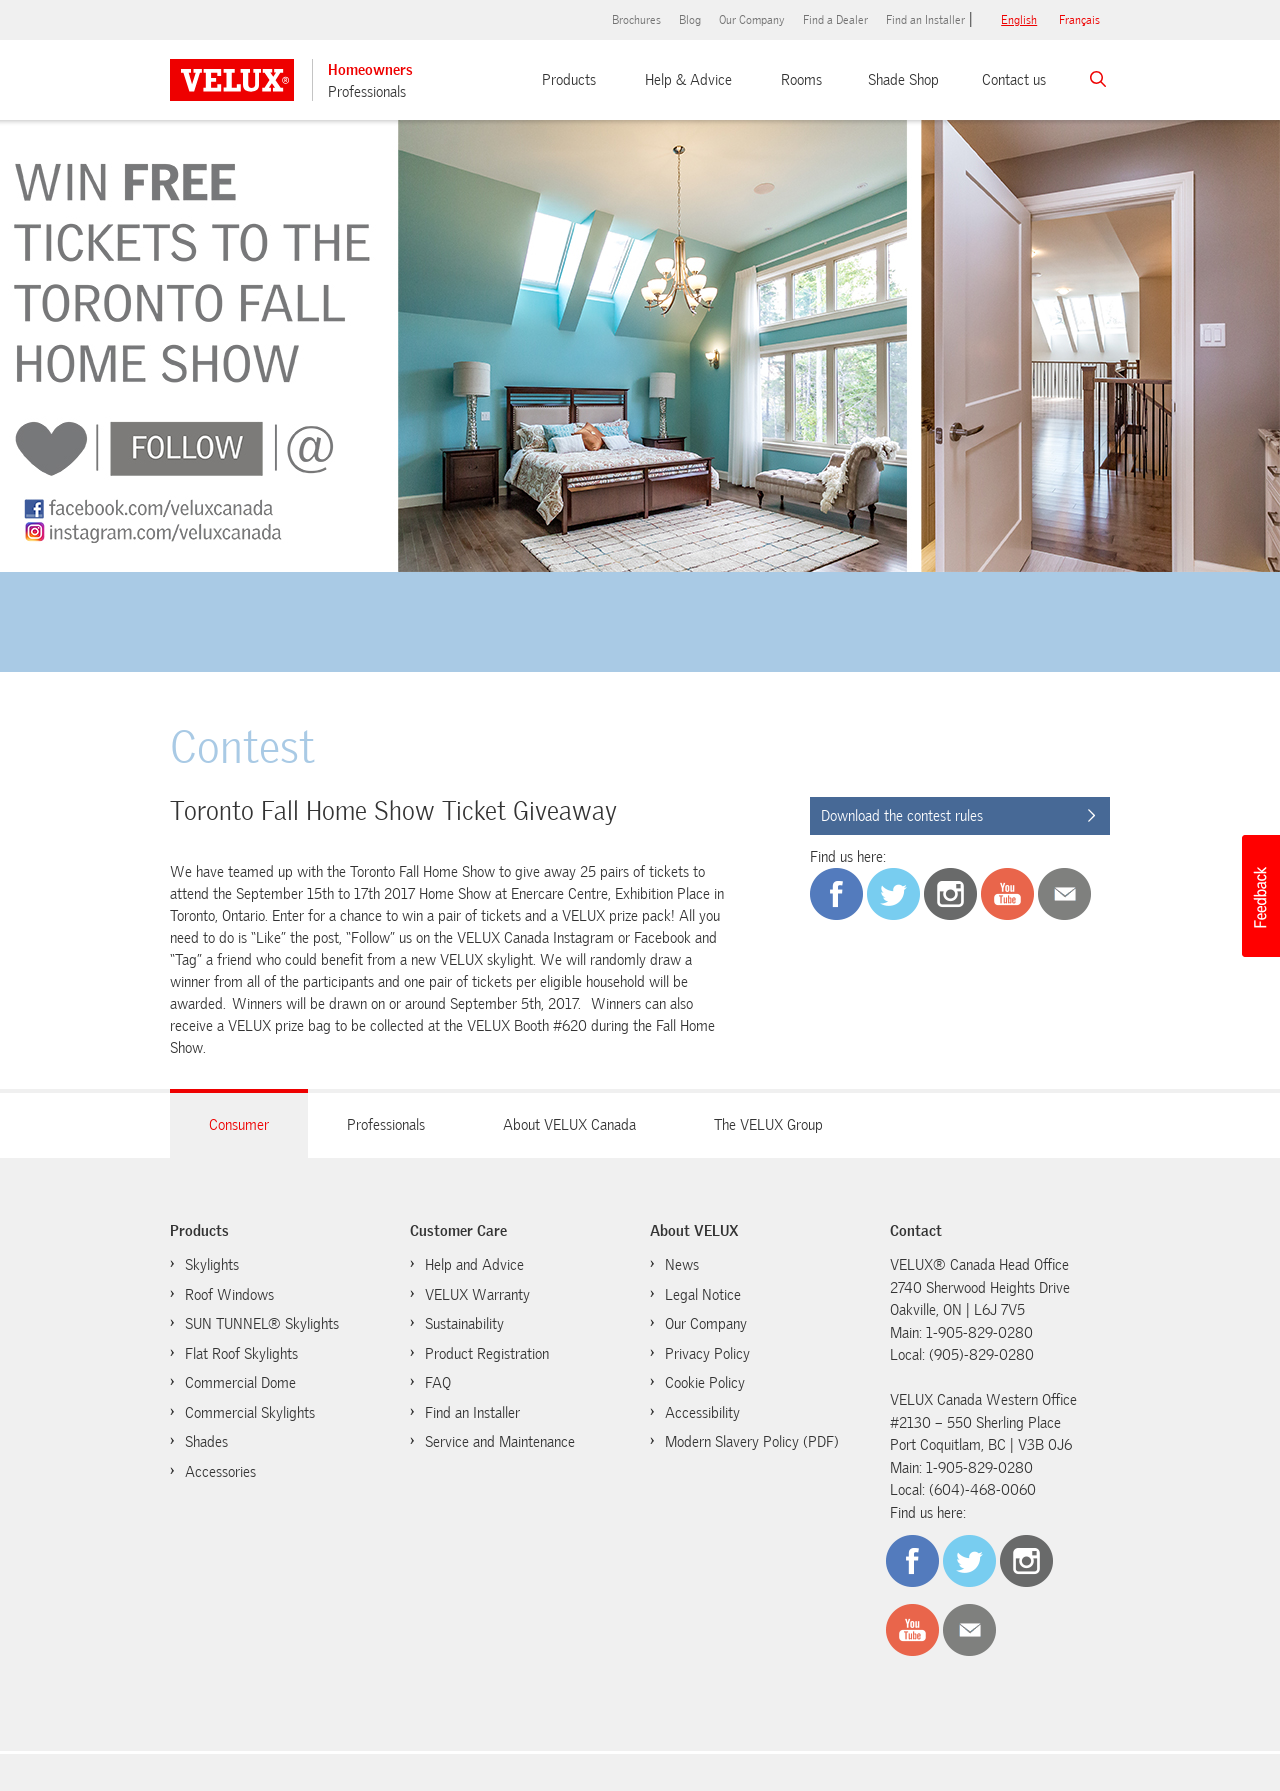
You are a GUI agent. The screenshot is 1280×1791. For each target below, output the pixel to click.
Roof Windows (229, 1295)
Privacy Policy (707, 1354)
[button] (1260, 896)
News (682, 1265)
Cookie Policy (695, 1382)
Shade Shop (903, 80)
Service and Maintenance (500, 1442)
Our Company (752, 20)
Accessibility (702, 1413)
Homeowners (370, 70)
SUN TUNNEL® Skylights (262, 1324)
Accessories (220, 1472)
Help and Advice (474, 1265)
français (1079, 20)
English (1019, 20)
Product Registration (487, 1354)
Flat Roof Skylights (241, 1354)
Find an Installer (925, 20)
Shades (206, 1442)
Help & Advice (688, 80)
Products (569, 80)
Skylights (212, 1265)
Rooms (801, 80)
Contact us (1014, 80)
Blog (690, 20)
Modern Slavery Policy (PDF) (752, 1442)
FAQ (438, 1383)
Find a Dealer (835, 20)
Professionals (367, 92)
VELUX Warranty (477, 1295)
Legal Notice (703, 1295)
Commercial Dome (240, 1383)
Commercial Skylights (250, 1413)
